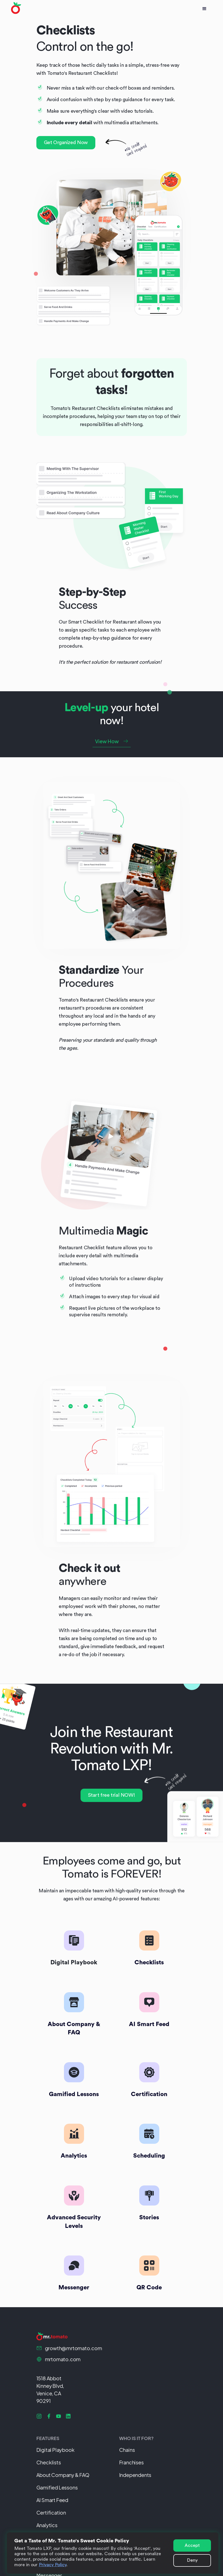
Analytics (46, 2526)
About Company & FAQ (63, 2475)
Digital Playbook (55, 2450)
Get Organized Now (66, 142)
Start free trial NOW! (111, 1795)
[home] (16, 9)
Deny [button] (192, 2560)
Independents (135, 2475)
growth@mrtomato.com (73, 2349)
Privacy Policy (52, 2564)
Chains (127, 2450)
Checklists (48, 2463)
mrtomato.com (63, 2360)
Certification (51, 2513)
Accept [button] (192, 2545)
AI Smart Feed (52, 2500)
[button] (204, 8)
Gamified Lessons (57, 2488)
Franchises (131, 2463)
